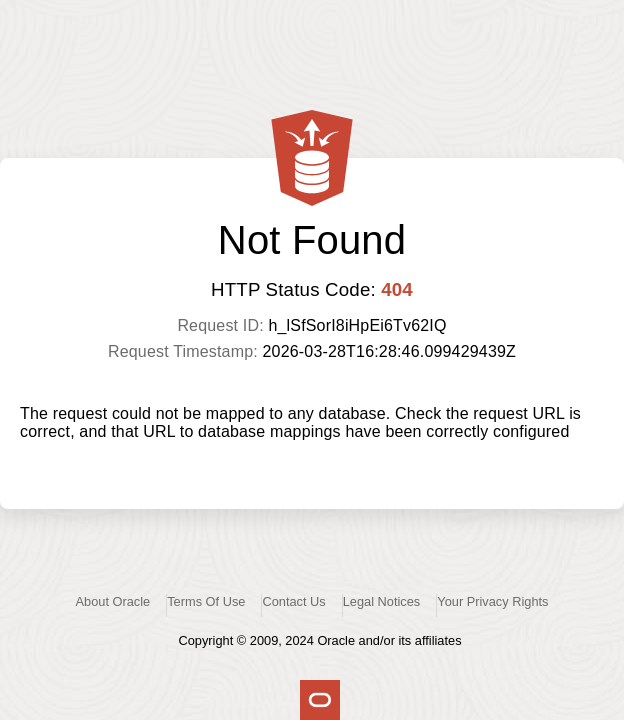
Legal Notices (382, 601)
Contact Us (293, 601)
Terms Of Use (206, 601)
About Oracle (113, 601)
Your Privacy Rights (492, 601)
